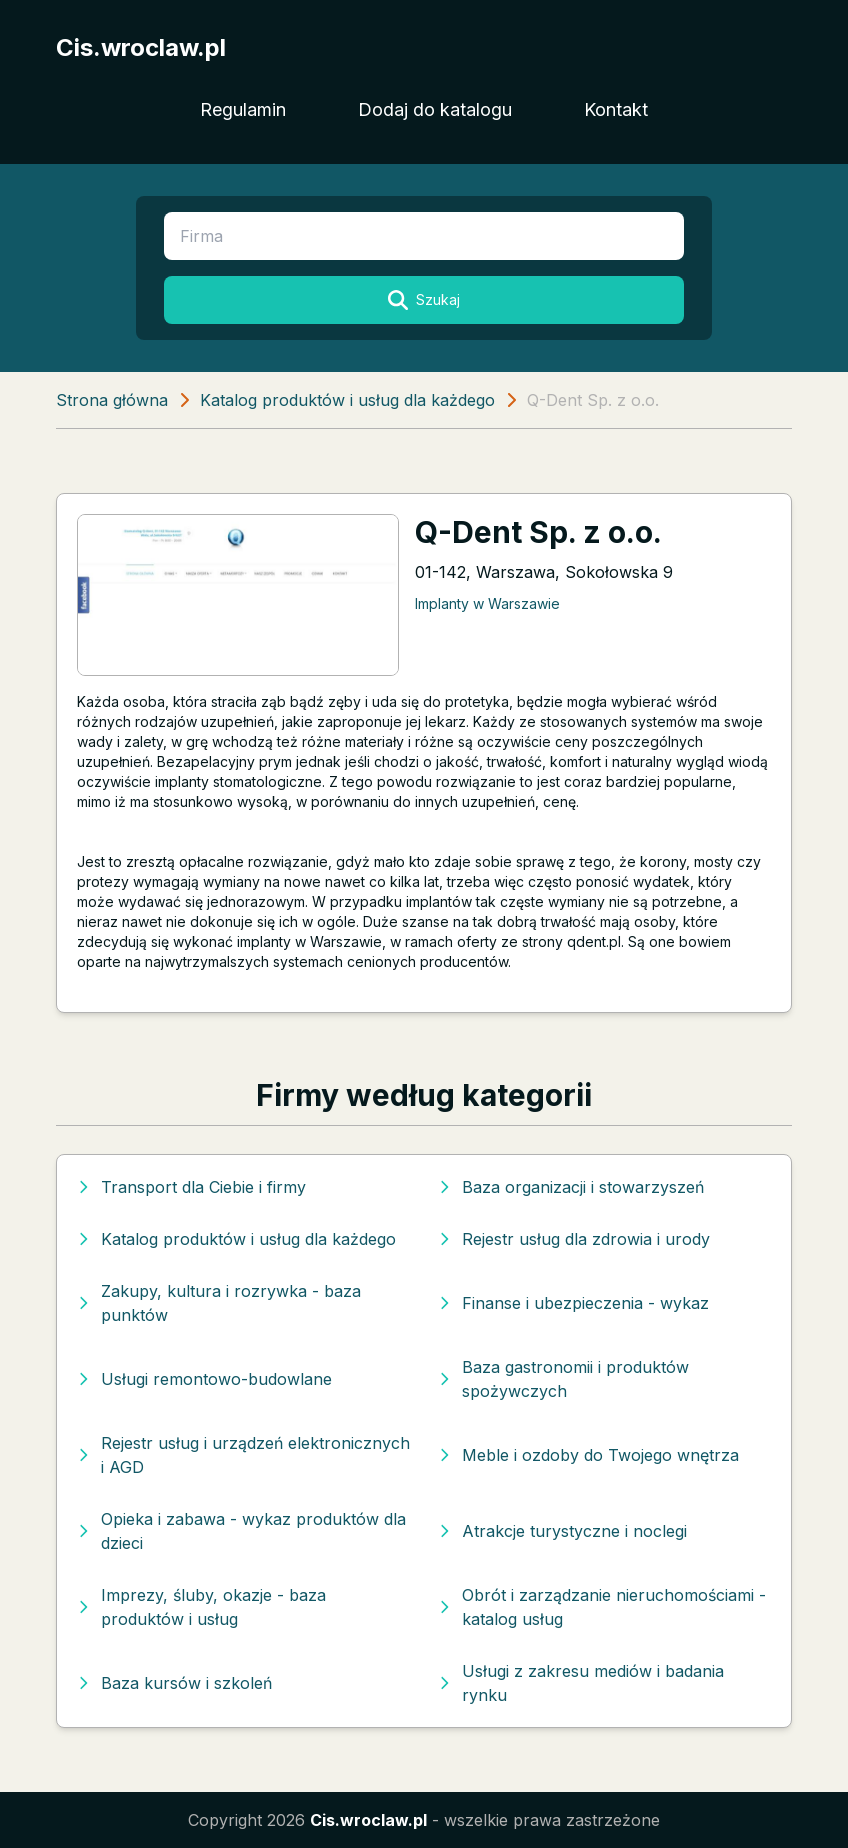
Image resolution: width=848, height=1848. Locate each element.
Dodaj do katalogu (435, 109)
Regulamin (243, 109)
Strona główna (112, 400)
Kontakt (616, 109)
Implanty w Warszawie (487, 603)
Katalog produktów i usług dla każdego (347, 400)
